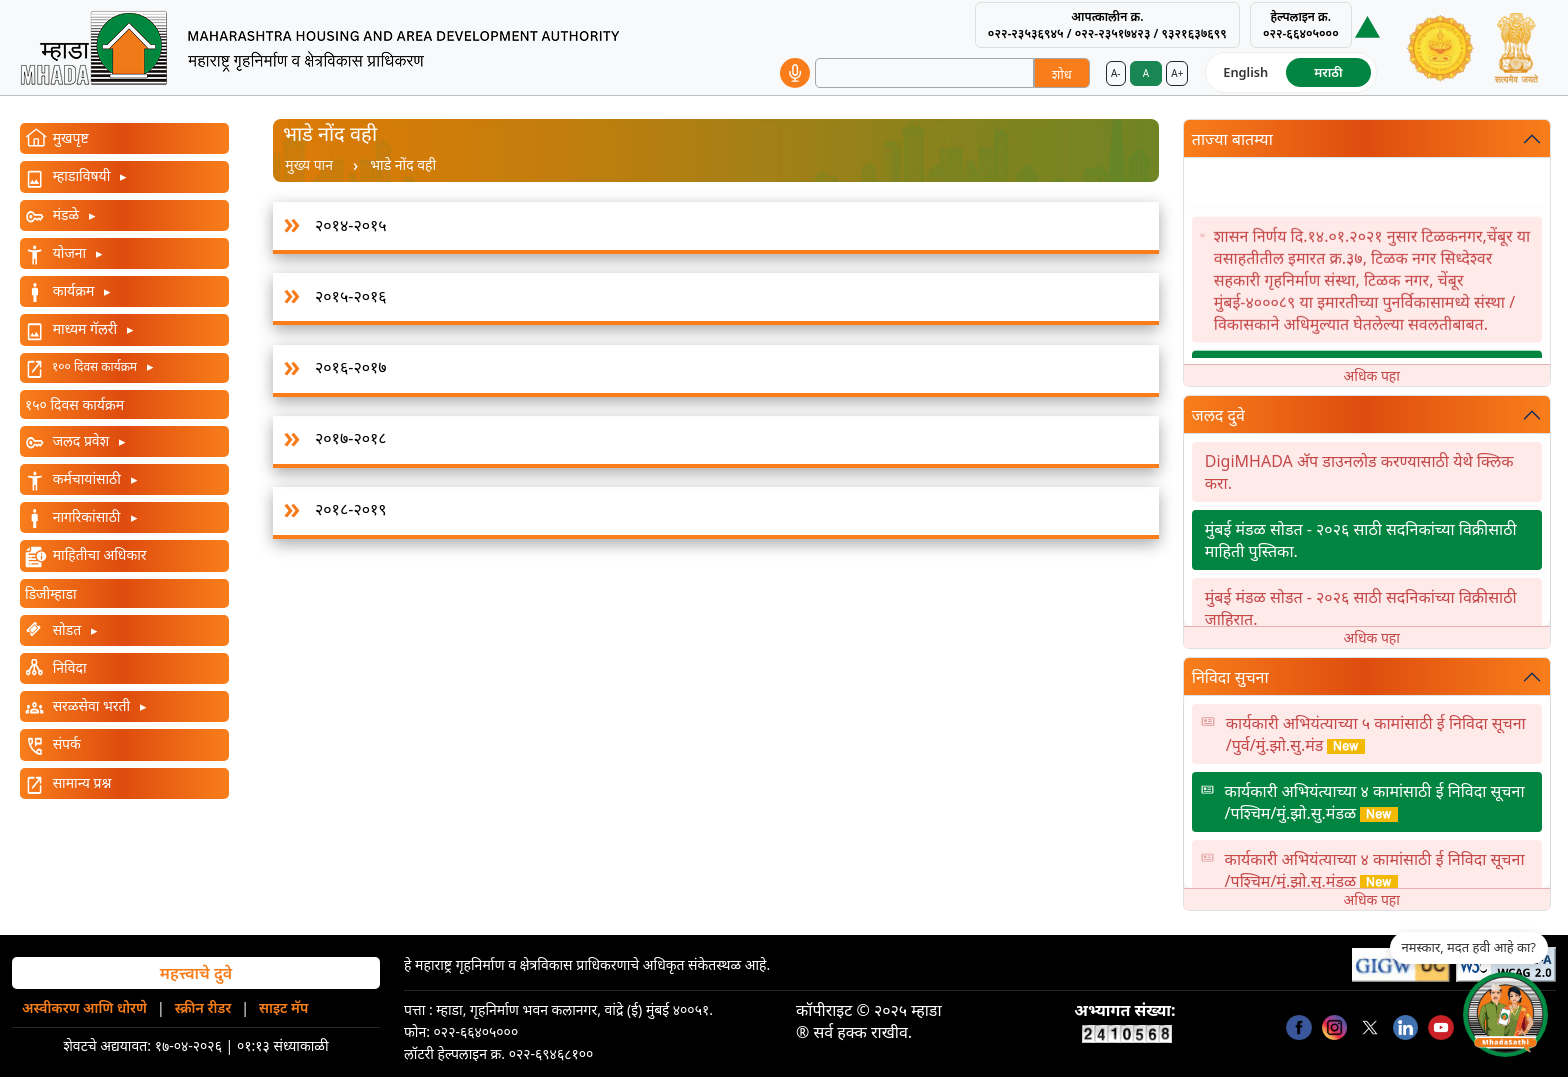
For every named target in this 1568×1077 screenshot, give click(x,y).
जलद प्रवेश (81, 440)
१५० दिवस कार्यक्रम (74, 404)
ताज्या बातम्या (1232, 139)
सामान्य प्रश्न (80, 782)
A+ (1177, 73)
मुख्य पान (309, 164)
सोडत (67, 629)
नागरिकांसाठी (86, 516)
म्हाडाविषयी (81, 175)
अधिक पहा (1372, 375)
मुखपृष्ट (69, 137)
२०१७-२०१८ (351, 438)
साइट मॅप (283, 1007)
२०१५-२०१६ (351, 296)
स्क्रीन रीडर (203, 1007)
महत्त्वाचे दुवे (196, 973)
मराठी (1328, 72)
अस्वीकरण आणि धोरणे (84, 1007)
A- (1116, 73)
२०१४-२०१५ (351, 225)
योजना (69, 252)
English (1245, 72)
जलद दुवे (1218, 415)
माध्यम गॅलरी (85, 328)
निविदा (68, 667)
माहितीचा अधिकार (98, 554)
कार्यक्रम (73, 290)
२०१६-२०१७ (351, 367)
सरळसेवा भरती (91, 705)
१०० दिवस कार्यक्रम (94, 366)
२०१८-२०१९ (351, 509)
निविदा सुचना (1230, 677)
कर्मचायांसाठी (87, 478)
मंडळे (66, 214)
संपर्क (65, 743)
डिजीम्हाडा (51, 593)
